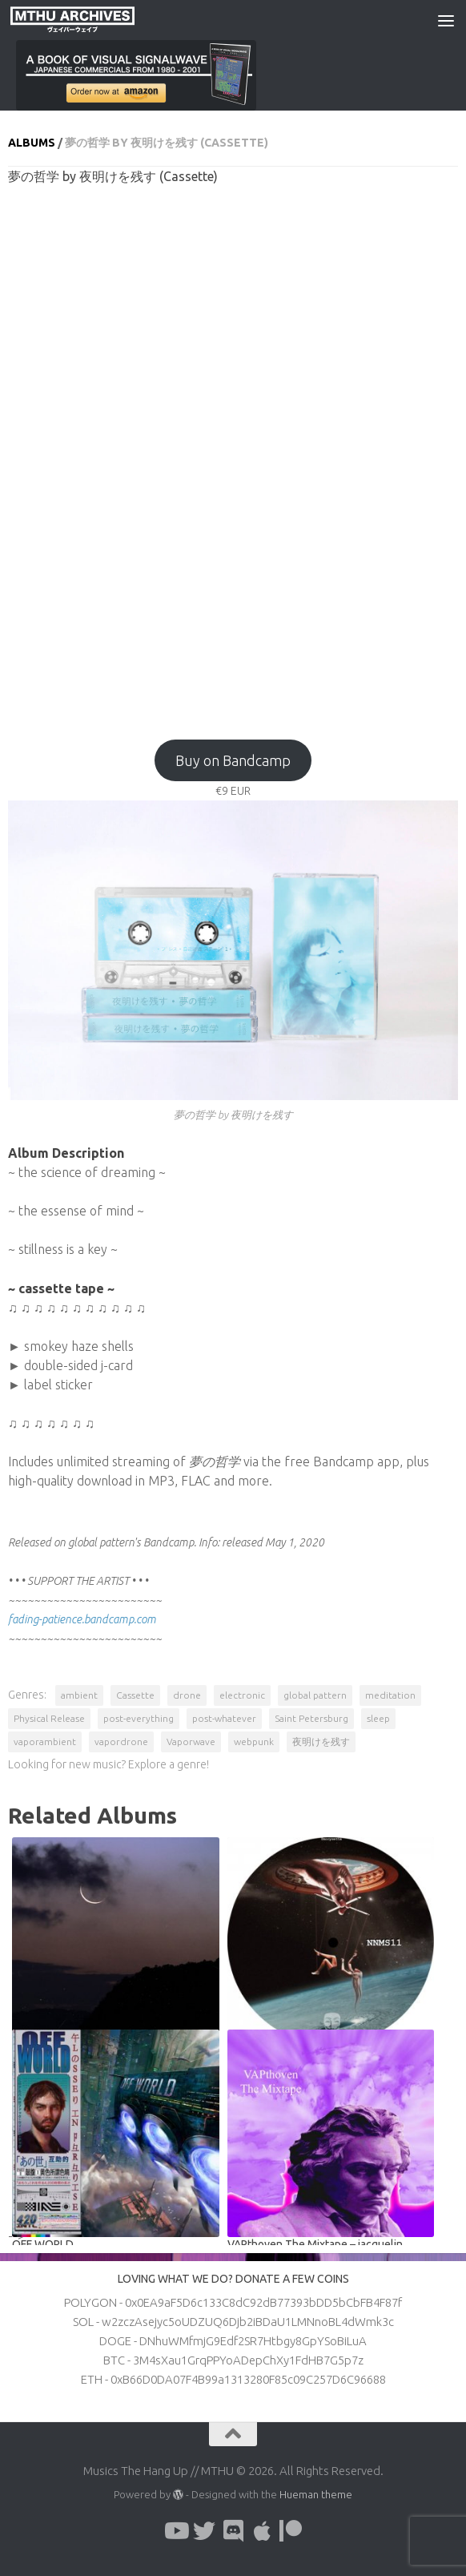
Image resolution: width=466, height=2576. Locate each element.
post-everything (138, 1718)
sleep (378, 1718)
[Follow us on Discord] (233, 2531)
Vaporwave (191, 1741)
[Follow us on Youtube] (175, 2531)
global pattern (315, 1695)
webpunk (254, 1741)
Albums (31, 142)
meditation (390, 1695)
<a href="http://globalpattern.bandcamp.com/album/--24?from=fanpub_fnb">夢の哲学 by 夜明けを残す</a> (233, 454)
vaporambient (45, 1741)
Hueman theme (315, 2494)
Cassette (135, 1695)
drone (187, 1695)
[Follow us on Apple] (262, 2531)
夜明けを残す (321, 1741)
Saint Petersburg (311, 1718)
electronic (242, 1695)
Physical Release (49, 1718)
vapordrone (121, 1741)
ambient (79, 1695)
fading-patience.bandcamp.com (82, 1619)
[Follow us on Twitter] (204, 2531)
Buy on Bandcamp (233, 760)
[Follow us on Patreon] (290, 2531)
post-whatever (224, 1718)
